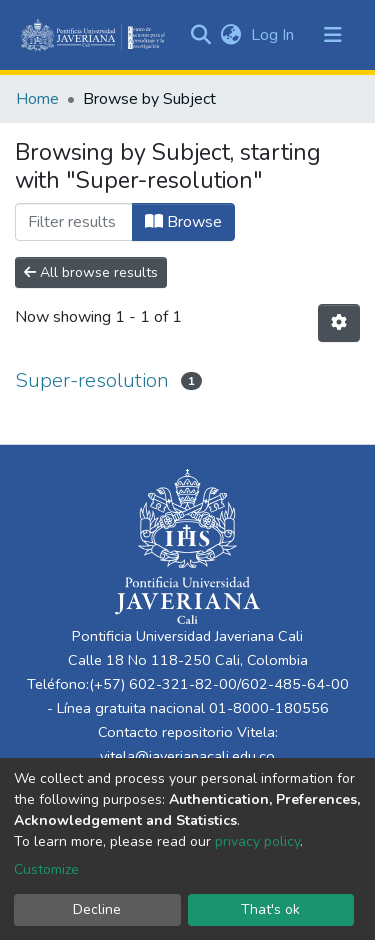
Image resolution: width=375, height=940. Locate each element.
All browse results (91, 272)
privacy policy (257, 841)
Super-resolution (92, 380)
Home (37, 99)
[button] (230, 35)
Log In (274, 35)
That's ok (270, 909)
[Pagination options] (339, 323)
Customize (46, 869)
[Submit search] (200, 35)
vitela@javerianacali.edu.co (187, 756)
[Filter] (74, 222)
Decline (97, 909)
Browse (183, 222)
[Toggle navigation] (333, 35)
